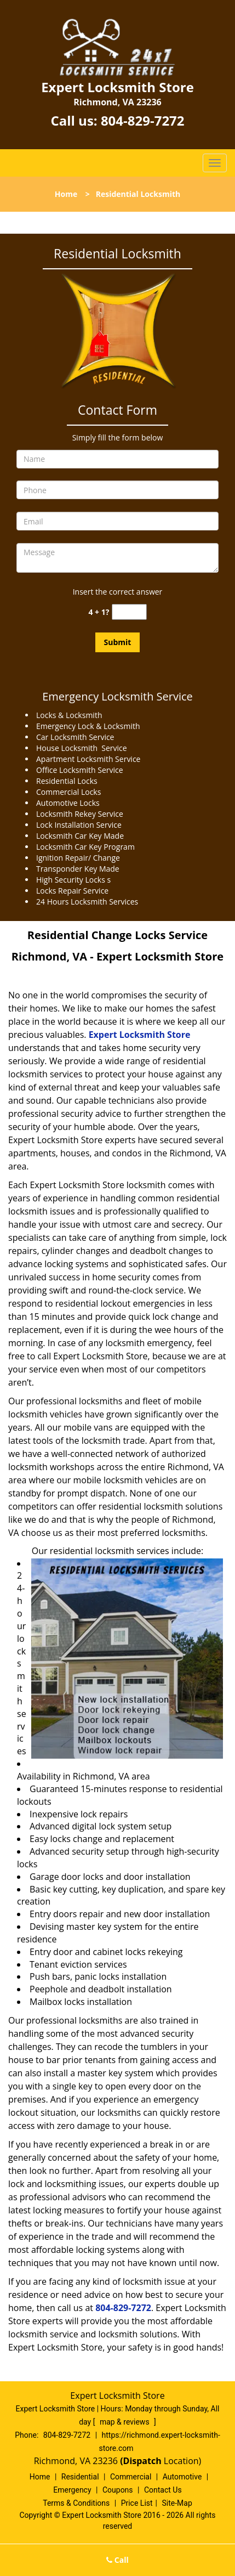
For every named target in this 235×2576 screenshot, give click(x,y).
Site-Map (177, 2503)
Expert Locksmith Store (140, 1035)
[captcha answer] (129, 612)
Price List (137, 2503)
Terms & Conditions (76, 2503)
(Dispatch (142, 2461)
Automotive (182, 2476)
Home (66, 194)
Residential (80, 2476)
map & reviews (125, 2421)
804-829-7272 (143, 120)
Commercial (130, 2476)
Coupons (117, 2489)
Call (117, 2560)
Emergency (72, 2489)
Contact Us (163, 2489)
